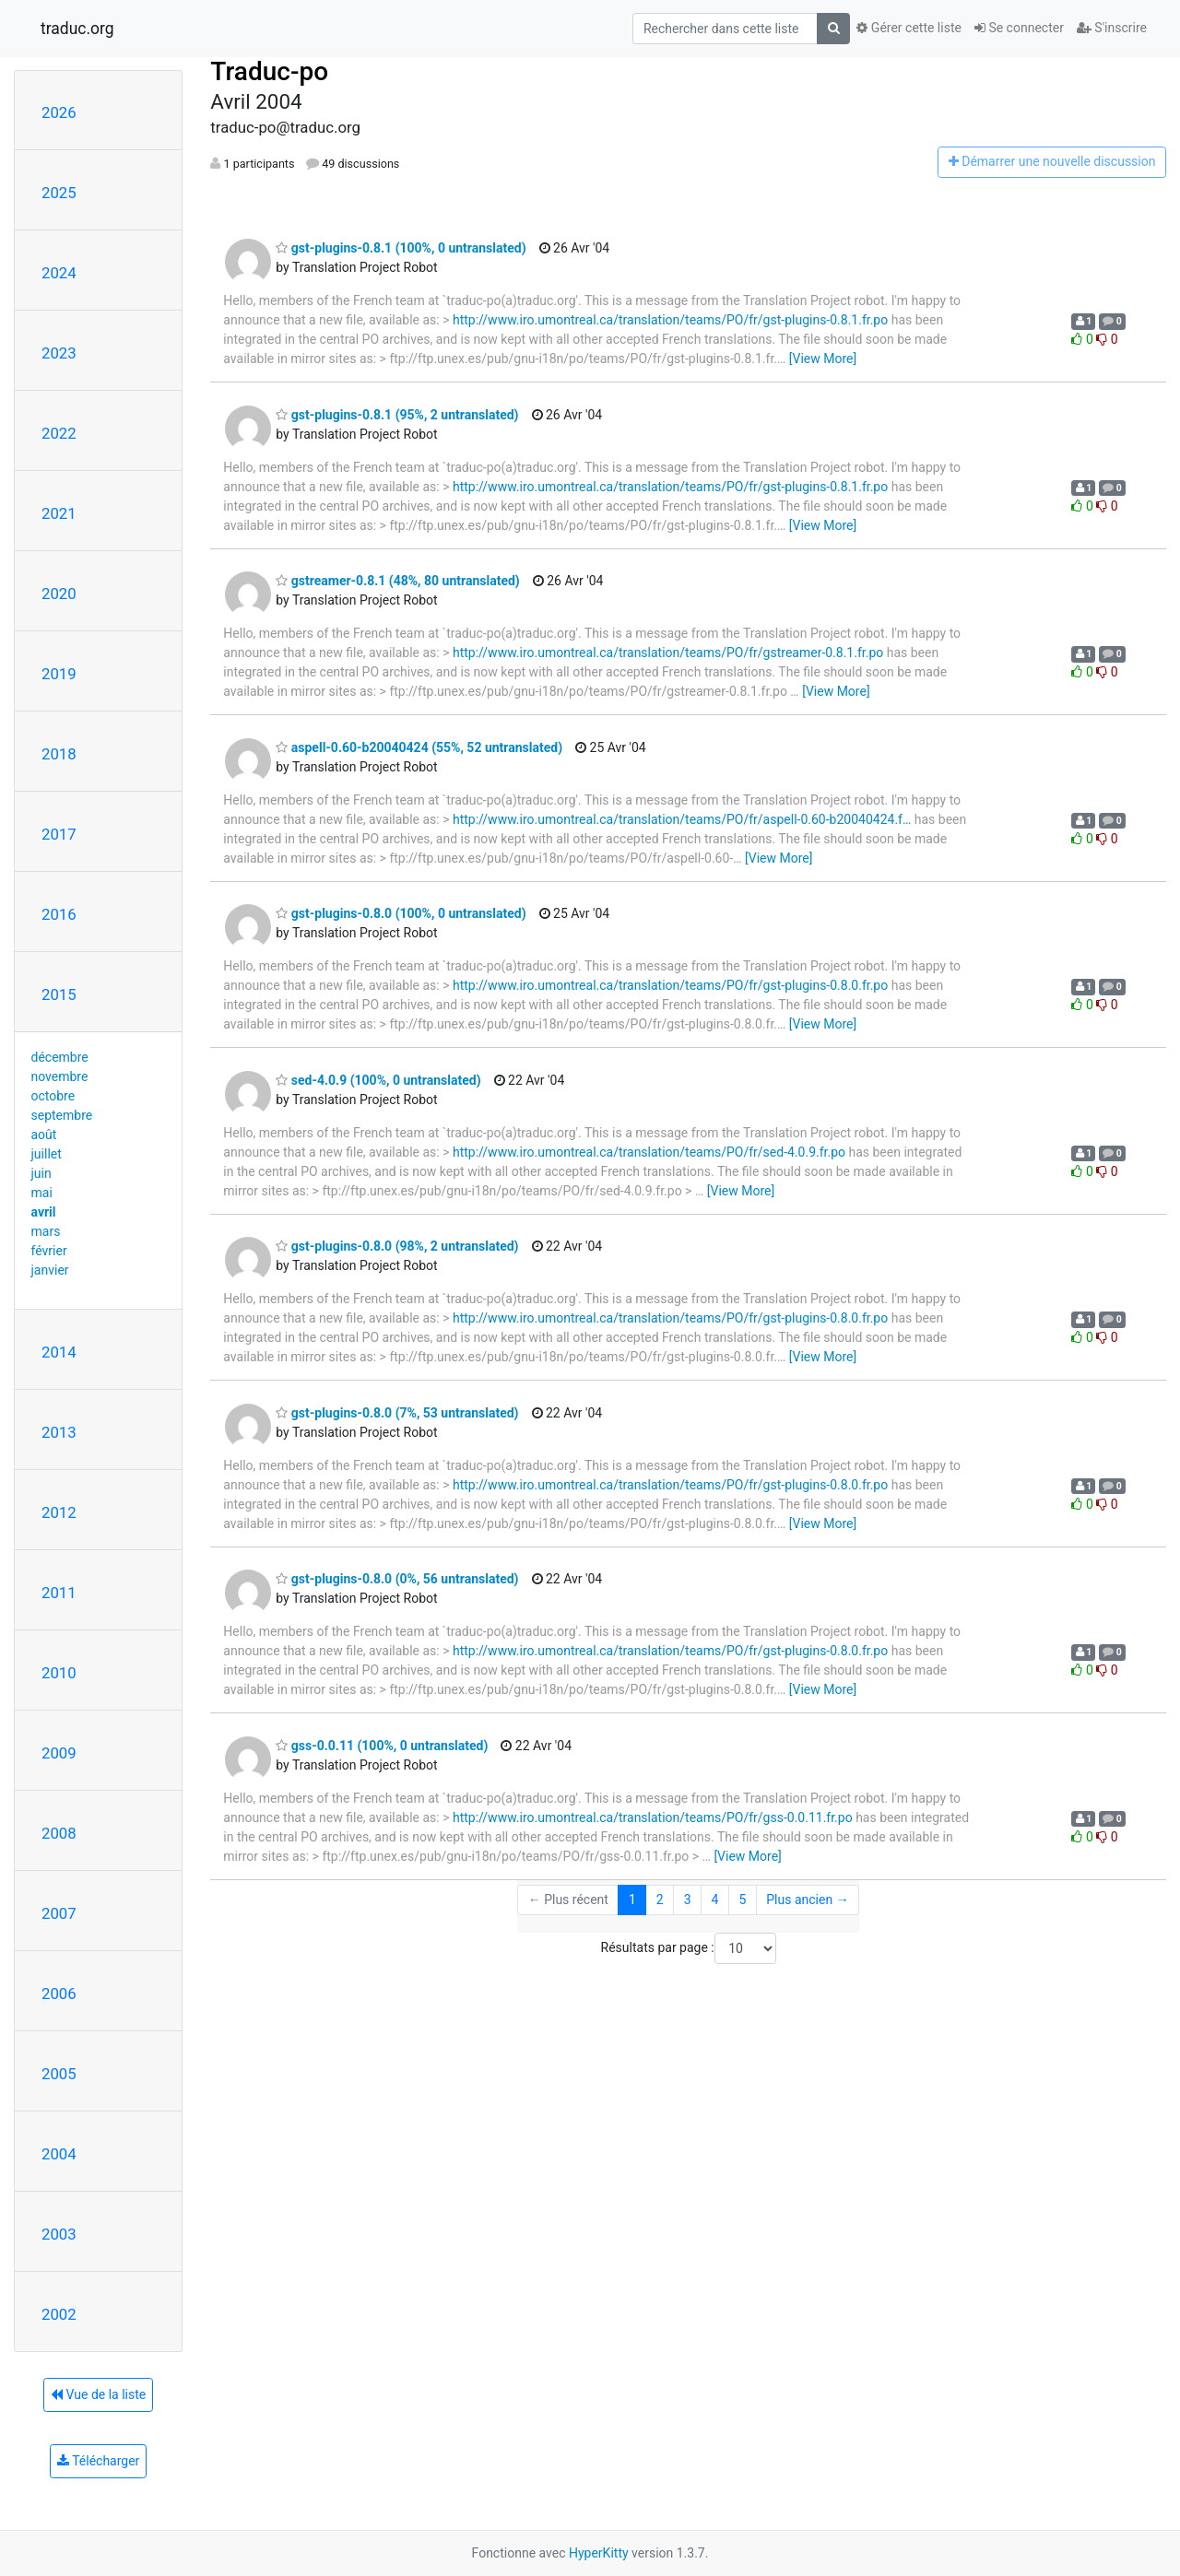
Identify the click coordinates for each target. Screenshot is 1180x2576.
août (44, 1134)
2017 (59, 834)
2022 (59, 433)
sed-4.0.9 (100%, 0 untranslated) (378, 1080)
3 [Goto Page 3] (687, 1899)
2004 (59, 2154)
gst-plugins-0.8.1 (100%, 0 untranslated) (400, 248)
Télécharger (98, 2460)
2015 (59, 994)
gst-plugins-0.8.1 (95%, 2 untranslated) (397, 414)
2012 (59, 1512)
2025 (59, 192)
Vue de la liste (98, 2394)
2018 (59, 754)
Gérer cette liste (909, 27)
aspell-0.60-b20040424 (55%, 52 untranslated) (419, 747)
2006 (59, 1993)
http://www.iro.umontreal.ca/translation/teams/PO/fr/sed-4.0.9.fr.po (649, 1152)
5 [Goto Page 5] (742, 1899)
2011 (59, 1592)
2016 (59, 914)
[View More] (822, 358)
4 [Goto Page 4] (715, 1899)
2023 (59, 353)
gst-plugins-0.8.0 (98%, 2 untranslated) (397, 1246)
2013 (59, 1432)
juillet (46, 1154)
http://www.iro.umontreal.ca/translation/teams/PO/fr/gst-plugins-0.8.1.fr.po (670, 319)
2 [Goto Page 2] (660, 1899)
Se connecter (1019, 27)
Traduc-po (269, 71)
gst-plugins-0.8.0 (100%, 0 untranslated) (400, 913)
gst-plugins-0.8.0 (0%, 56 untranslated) (397, 1578)
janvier (50, 1270)
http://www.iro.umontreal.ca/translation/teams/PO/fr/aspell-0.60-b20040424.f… (682, 819)
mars (46, 1231)
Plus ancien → (807, 1899)
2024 (59, 273)
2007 (59, 1913)
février (49, 1250)
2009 (59, 1753)
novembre (59, 1076)
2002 (59, 2314)
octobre (53, 1095)
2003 (59, 2234)
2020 (59, 593)
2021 (59, 513)
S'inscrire (1112, 27)
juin (41, 1173)
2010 (59, 1673)
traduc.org (77, 28)
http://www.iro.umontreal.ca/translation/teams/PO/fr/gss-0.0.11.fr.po (653, 1817)
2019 (59, 674)
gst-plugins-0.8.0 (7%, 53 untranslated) (397, 1413)
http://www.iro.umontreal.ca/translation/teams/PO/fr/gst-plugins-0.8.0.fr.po (670, 985)
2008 (59, 1833)
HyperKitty (599, 2553)
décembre (59, 1057)
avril (43, 1212)
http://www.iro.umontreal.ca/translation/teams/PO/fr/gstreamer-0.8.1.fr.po (668, 652)
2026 (59, 112)
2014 (59, 1352)
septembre (62, 1115)
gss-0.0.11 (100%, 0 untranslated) (382, 1745)
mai (42, 1192)
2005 (59, 2073)
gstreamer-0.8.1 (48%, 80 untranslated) (397, 580)
